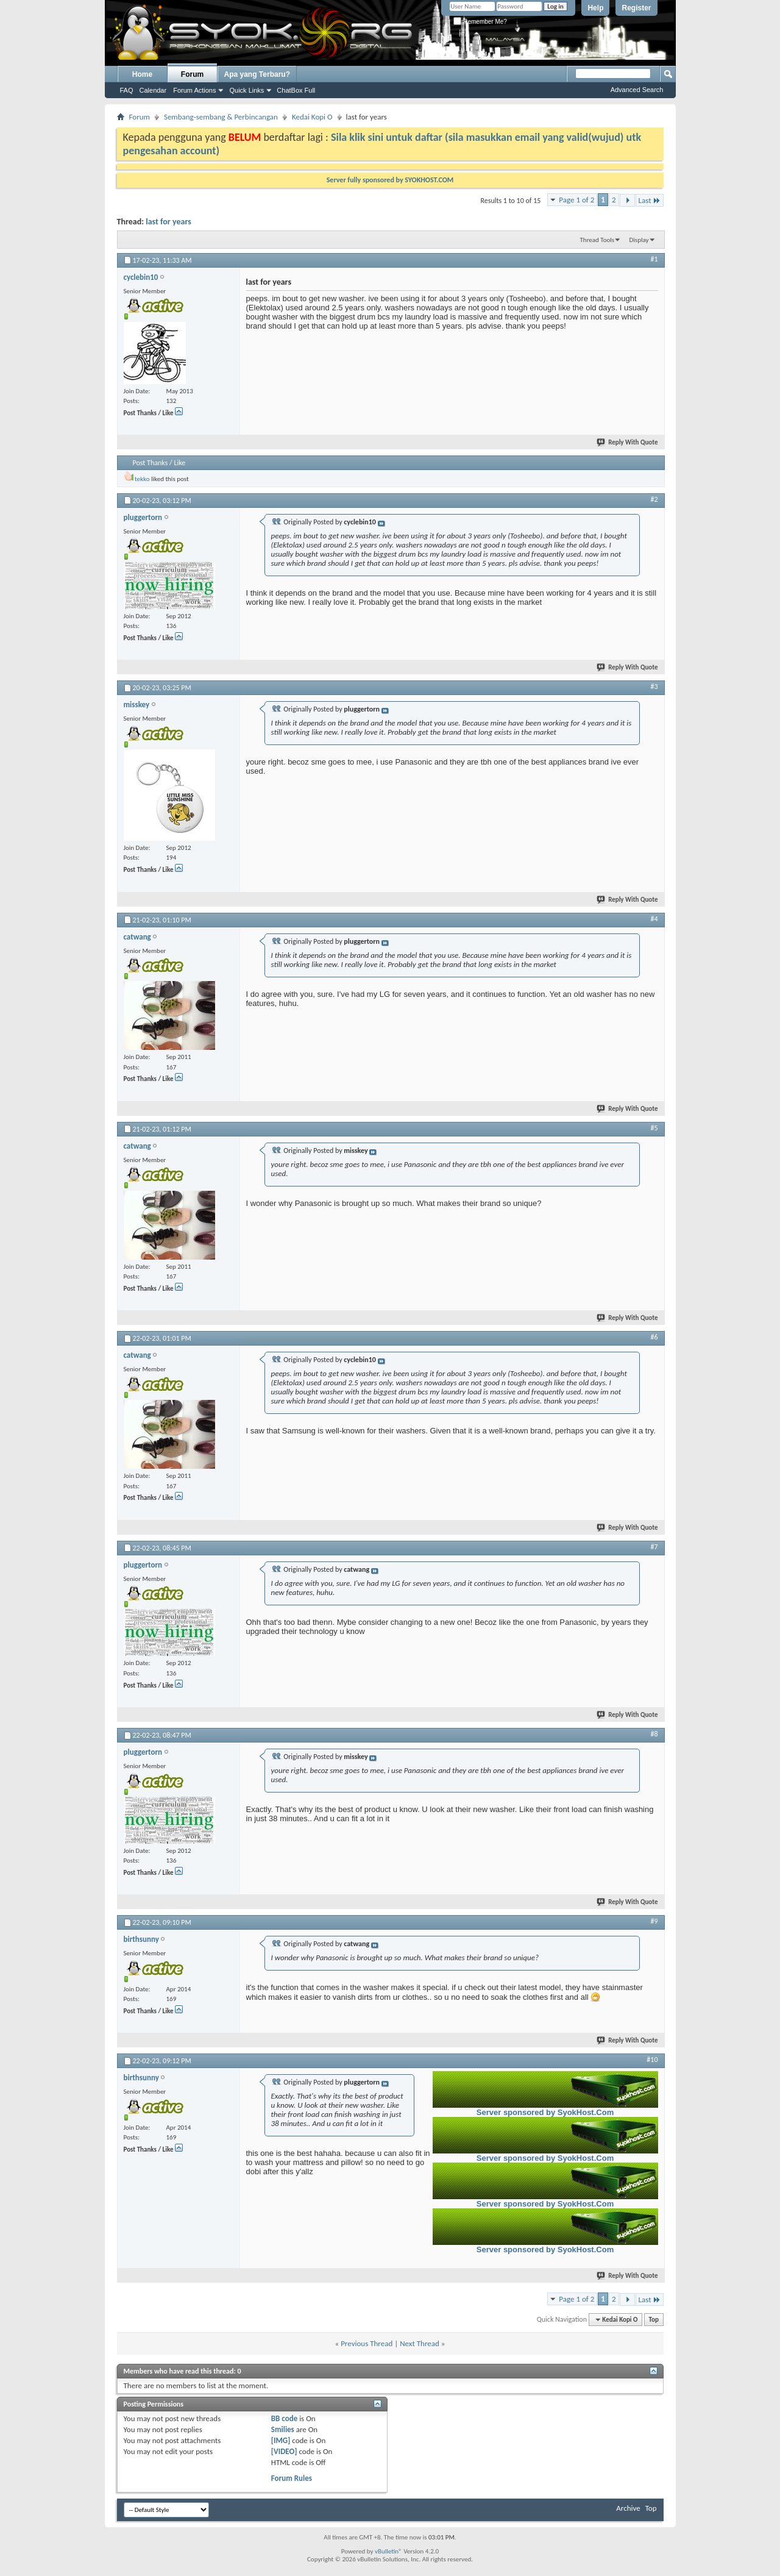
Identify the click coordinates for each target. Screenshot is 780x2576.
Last (650, 200)
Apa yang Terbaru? (257, 74)
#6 (654, 1337)
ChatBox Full (296, 90)
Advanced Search (637, 89)
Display (639, 240)
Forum (192, 74)
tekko (142, 479)
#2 (654, 499)
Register (636, 8)
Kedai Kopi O (312, 116)
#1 (654, 259)
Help (595, 8)
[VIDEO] (284, 2451)
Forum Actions (194, 90)
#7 (654, 1547)
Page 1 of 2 (576, 199)
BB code (284, 2418)
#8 (654, 1734)
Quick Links (246, 90)
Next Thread (419, 2343)
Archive (628, 2508)
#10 (652, 2059)
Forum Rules (291, 2478)
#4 (654, 919)
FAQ (126, 90)
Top (654, 2320)
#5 (654, 1128)
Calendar (153, 90)
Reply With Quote (628, 442)
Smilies (282, 2429)
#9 (654, 1921)
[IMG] (281, 2440)
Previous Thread (366, 2343)
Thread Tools (597, 240)
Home (142, 74)
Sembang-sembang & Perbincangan (221, 116)
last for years (168, 221)
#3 (654, 686)
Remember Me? (479, 21)
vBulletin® (388, 2551)
